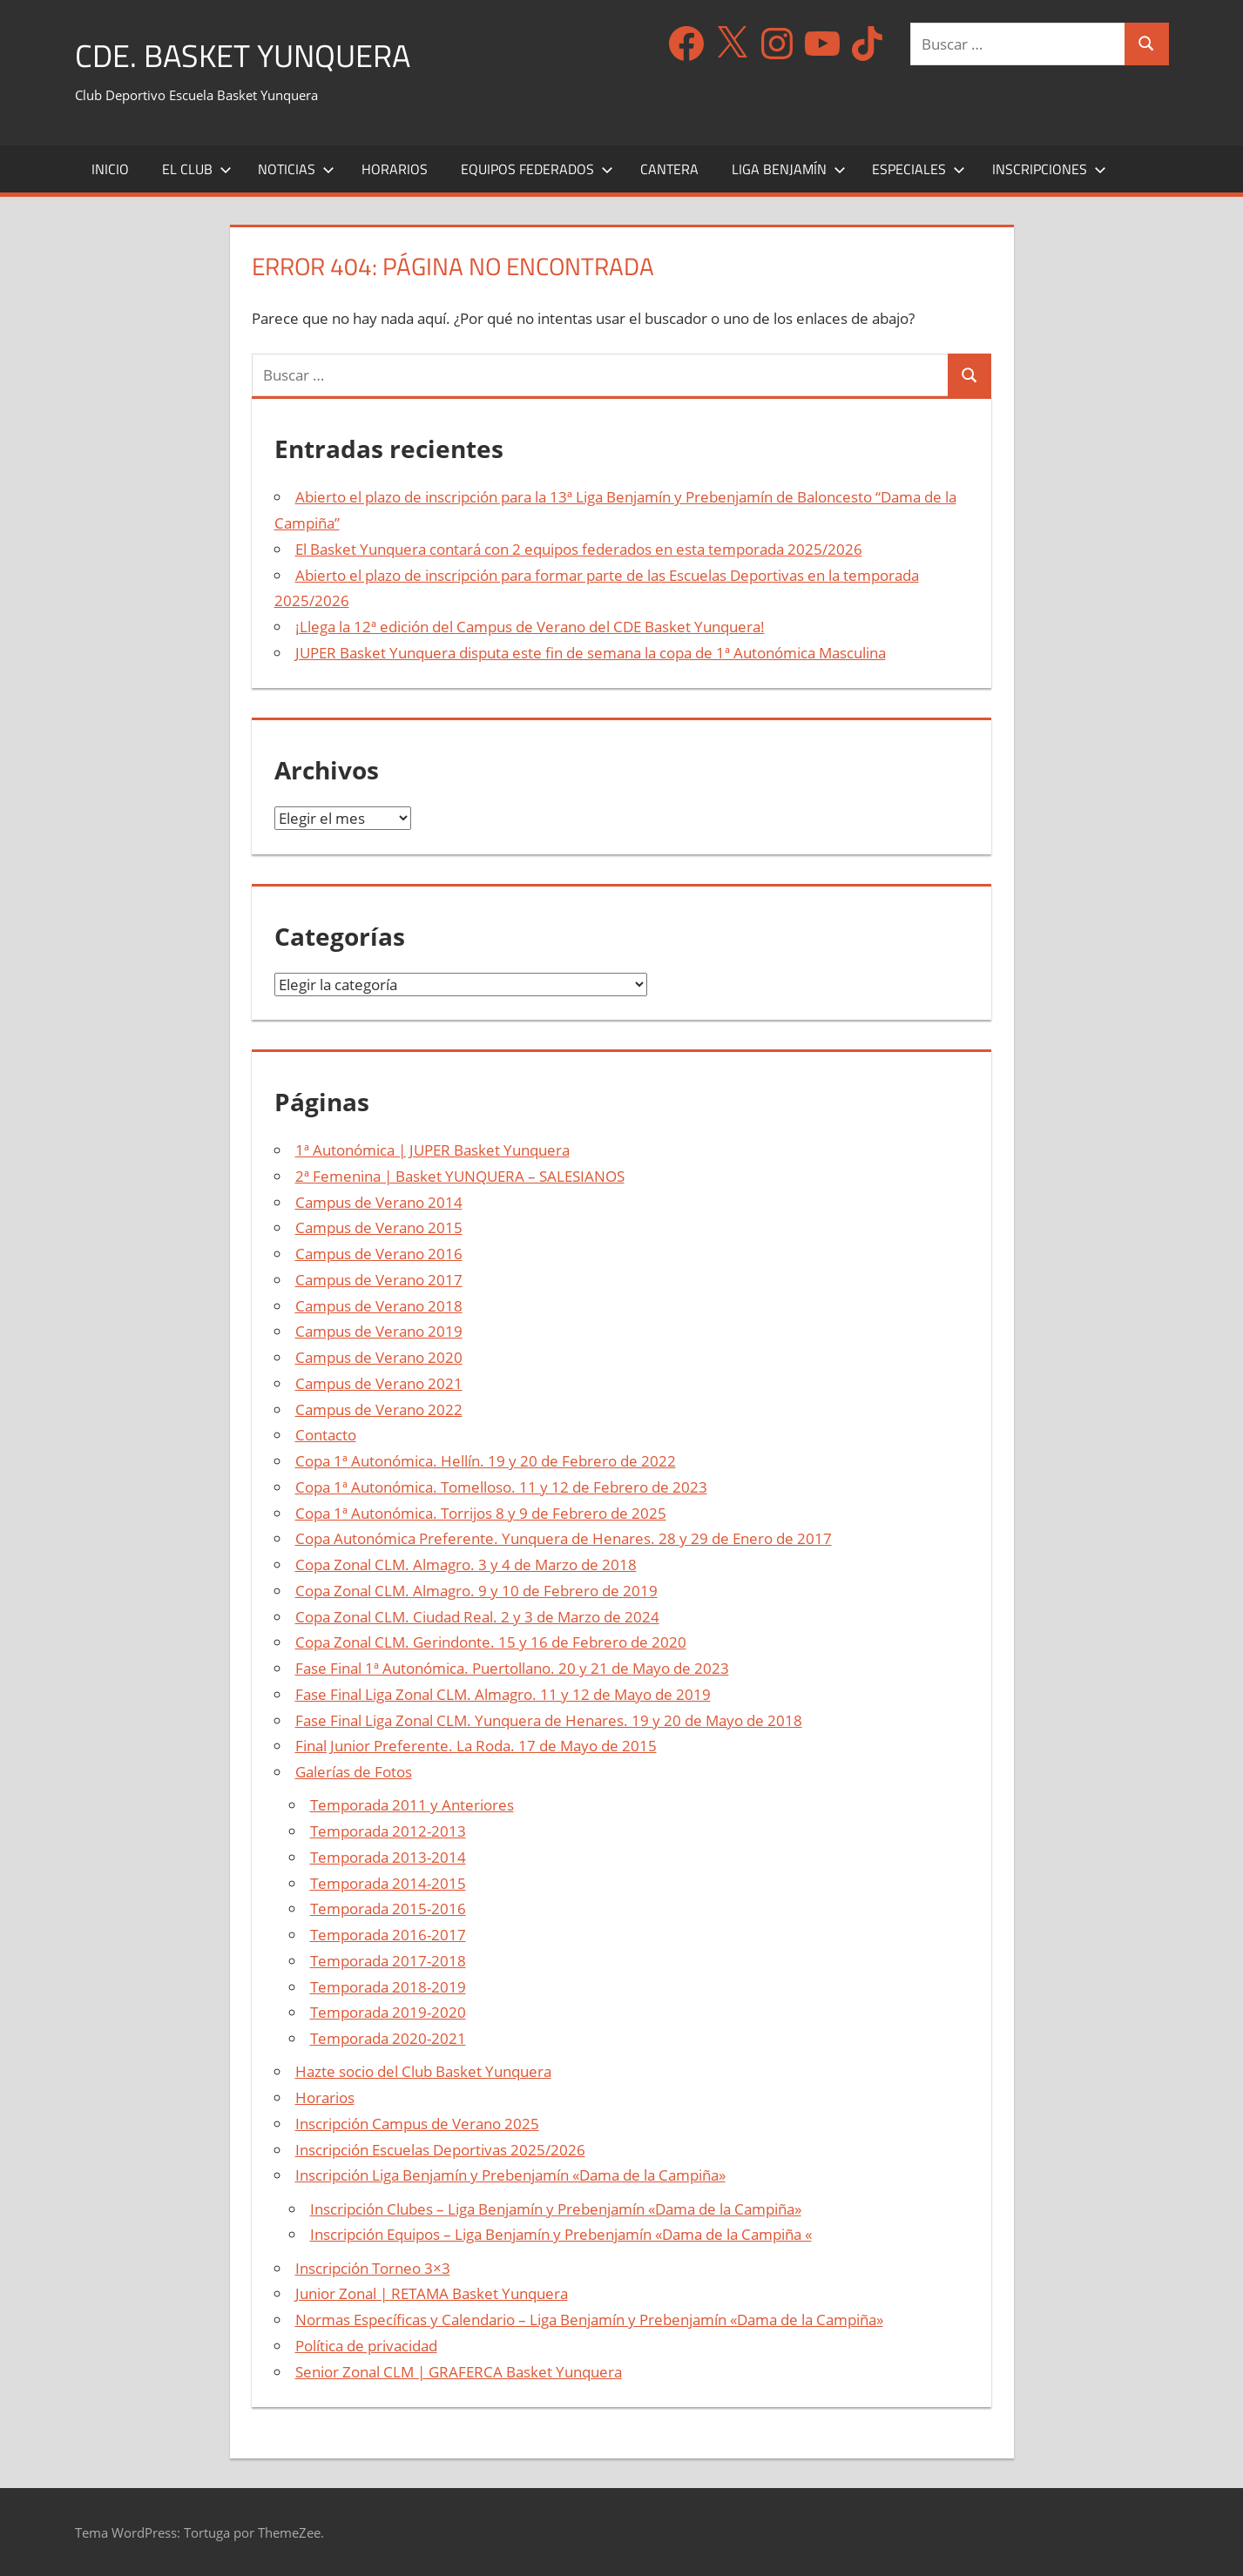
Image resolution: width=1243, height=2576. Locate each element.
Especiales (918, 168)
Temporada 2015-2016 (388, 1908)
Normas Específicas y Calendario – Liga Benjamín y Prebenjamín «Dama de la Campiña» (589, 2320)
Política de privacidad (366, 2345)
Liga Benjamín (789, 168)
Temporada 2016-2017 (388, 1935)
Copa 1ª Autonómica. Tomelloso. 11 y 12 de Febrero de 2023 (501, 1486)
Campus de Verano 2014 (379, 1201)
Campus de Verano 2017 (379, 1279)
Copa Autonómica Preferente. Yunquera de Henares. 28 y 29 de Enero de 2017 (563, 1538)
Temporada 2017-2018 (388, 1960)
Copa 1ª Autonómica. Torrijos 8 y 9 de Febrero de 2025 (480, 1512)
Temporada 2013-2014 (388, 1856)
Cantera (669, 168)
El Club (197, 168)
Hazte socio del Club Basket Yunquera (423, 2071)
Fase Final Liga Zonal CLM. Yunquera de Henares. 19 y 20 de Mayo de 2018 (548, 1719)
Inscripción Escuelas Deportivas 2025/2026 (440, 2149)
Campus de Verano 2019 (379, 1331)
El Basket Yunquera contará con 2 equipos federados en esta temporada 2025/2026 (578, 548)
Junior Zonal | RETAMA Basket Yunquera (431, 2293)
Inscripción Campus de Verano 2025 (417, 2123)
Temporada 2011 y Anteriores (412, 1805)
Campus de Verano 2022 (379, 1409)
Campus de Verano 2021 (379, 1382)
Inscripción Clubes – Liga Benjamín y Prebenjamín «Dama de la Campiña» (555, 2208)
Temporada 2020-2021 (388, 2038)
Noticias (296, 168)
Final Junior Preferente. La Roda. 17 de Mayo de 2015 (476, 1746)
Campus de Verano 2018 (379, 1305)
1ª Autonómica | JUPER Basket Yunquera (432, 1150)
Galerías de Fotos (353, 1772)
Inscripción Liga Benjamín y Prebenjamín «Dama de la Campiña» (510, 2175)
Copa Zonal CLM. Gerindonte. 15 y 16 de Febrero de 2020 (490, 1642)
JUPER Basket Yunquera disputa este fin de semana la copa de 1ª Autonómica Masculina (590, 652)
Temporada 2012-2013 (388, 1831)
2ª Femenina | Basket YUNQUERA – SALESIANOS (460, 1175)
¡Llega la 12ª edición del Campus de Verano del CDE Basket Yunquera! (530, 627)
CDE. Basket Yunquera (242, 55)
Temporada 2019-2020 (388, 2012)
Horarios (394, 168)
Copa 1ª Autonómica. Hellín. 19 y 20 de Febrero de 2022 (485, 1461)
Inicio (110, 168)
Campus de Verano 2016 (379, 1254)
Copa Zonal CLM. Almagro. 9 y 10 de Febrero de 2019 (476, 1590)
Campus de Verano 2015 (379, 1227)
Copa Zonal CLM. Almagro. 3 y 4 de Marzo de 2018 (466, 1564)
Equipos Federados (537, 168)
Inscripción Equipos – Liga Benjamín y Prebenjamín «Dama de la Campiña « (561, 2234)
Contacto (325, 1435)
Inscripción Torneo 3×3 (372, 2267)
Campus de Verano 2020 (379, 1357)
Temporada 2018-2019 (388, 1986)
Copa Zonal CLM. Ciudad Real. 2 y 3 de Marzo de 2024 (477, 1616)
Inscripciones (1049, 168)
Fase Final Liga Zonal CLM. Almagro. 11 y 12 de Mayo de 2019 (503, 1693)
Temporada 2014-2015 (388, 1882)
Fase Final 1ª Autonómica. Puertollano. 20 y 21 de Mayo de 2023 (512, 1668)
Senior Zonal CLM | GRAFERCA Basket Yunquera (458, 2371)
